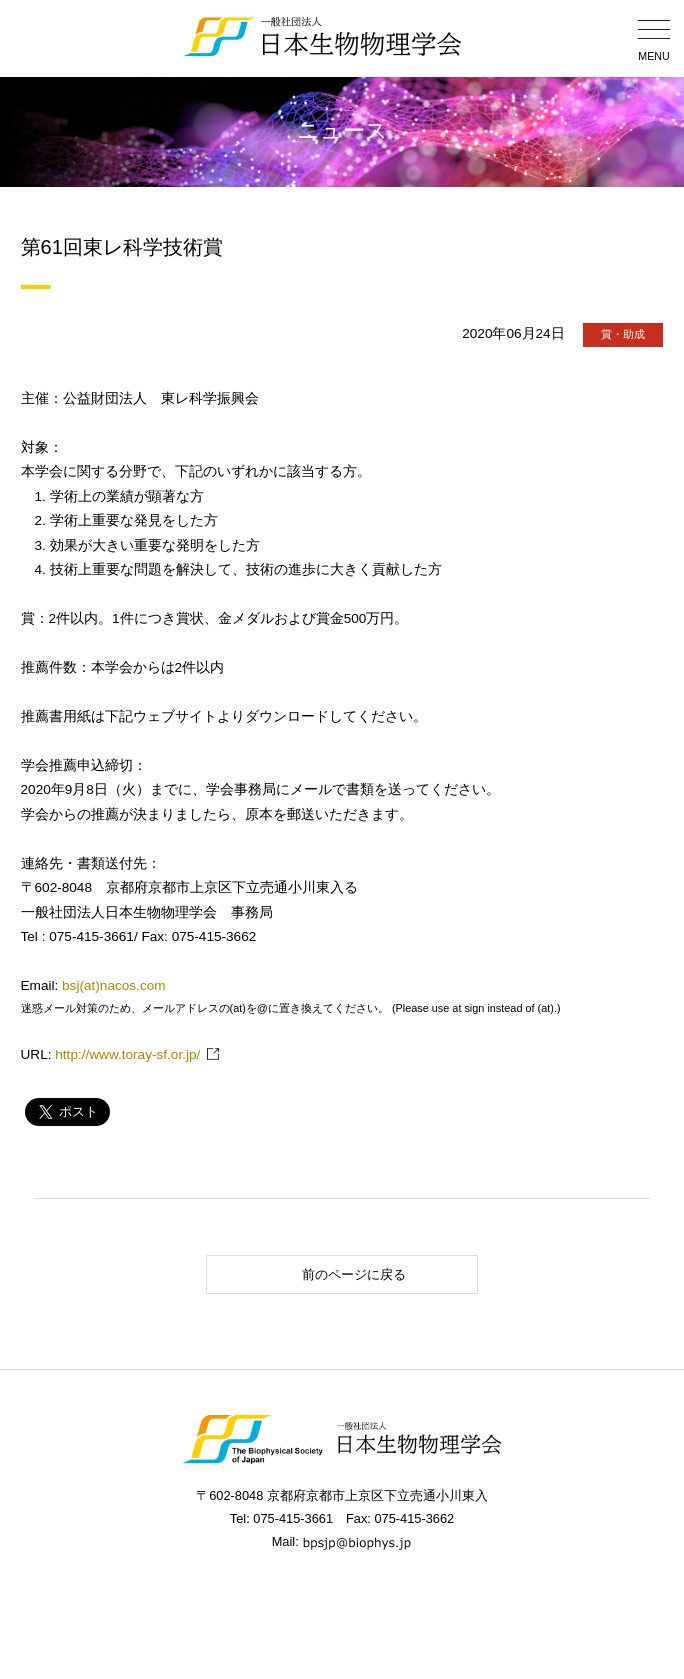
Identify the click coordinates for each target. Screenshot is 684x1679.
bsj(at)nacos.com (114, 985)
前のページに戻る (311, 1274)
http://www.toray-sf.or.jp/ (127, 1054)
